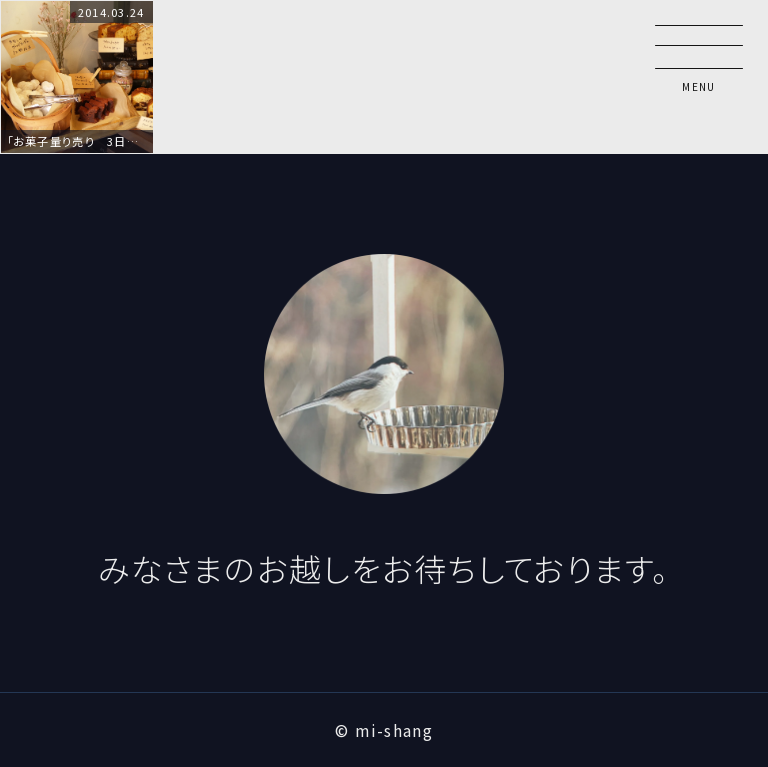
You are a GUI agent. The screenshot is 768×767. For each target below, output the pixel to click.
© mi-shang (384, 730)
